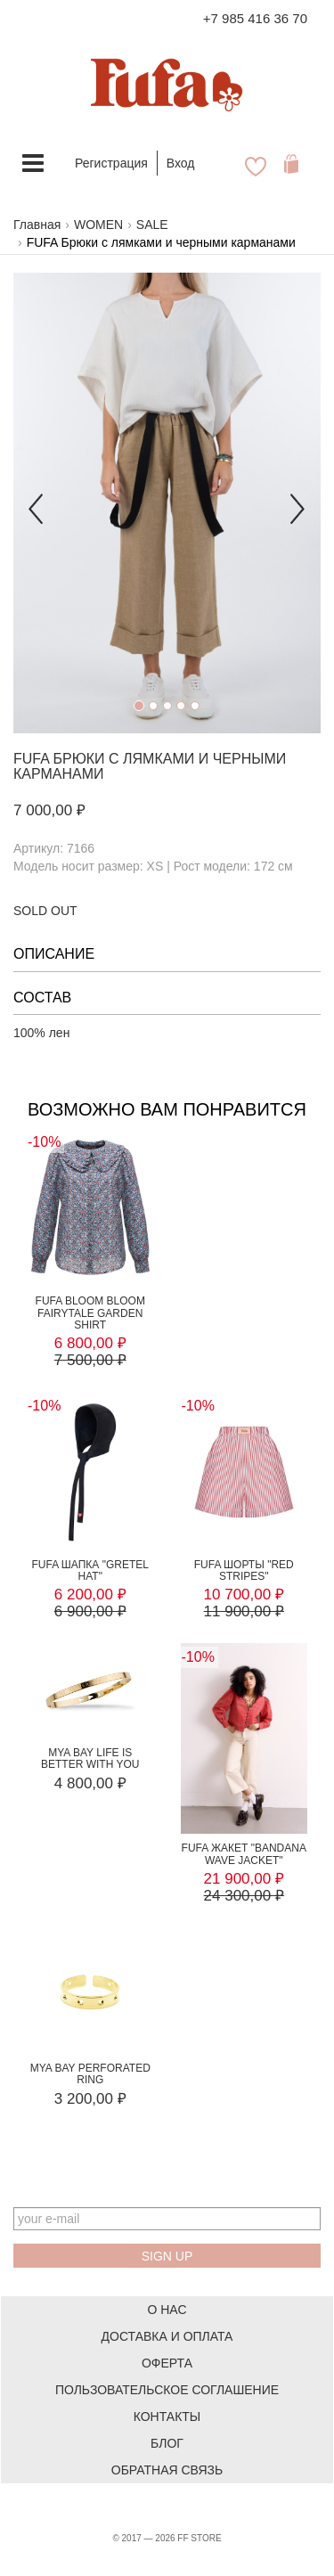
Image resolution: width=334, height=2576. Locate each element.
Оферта (167, 2363)
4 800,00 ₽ (90, 1783)
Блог (167, 2443)
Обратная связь (167, 2470)
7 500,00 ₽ (90, 1360)
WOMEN (98, 224)
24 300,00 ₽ (244, 1895)
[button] (36, 503)
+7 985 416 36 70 (255, 18)
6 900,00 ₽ (90, 1611)
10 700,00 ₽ (244, 1594)
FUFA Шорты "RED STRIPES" (244, 1570)
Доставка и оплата (167, 2336)
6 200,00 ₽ (90, 1594)
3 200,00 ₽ (90, 2098)
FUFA (31, 758)
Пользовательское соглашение (167, 2390)
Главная (37, 224)
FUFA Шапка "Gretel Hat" (90, 1570)
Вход (181, 163)
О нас (166, 2309)
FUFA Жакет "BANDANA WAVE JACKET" (244, 1854)
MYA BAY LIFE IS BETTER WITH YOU (90, 1758)
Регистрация (111, 163)
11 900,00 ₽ (244, 1611)
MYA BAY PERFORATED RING (90, 2074)
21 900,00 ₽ (244, 1878)
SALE (152, 224)
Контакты (167, 2416)
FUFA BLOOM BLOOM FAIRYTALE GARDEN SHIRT (90, 1312)
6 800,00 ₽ (90, 1343)
